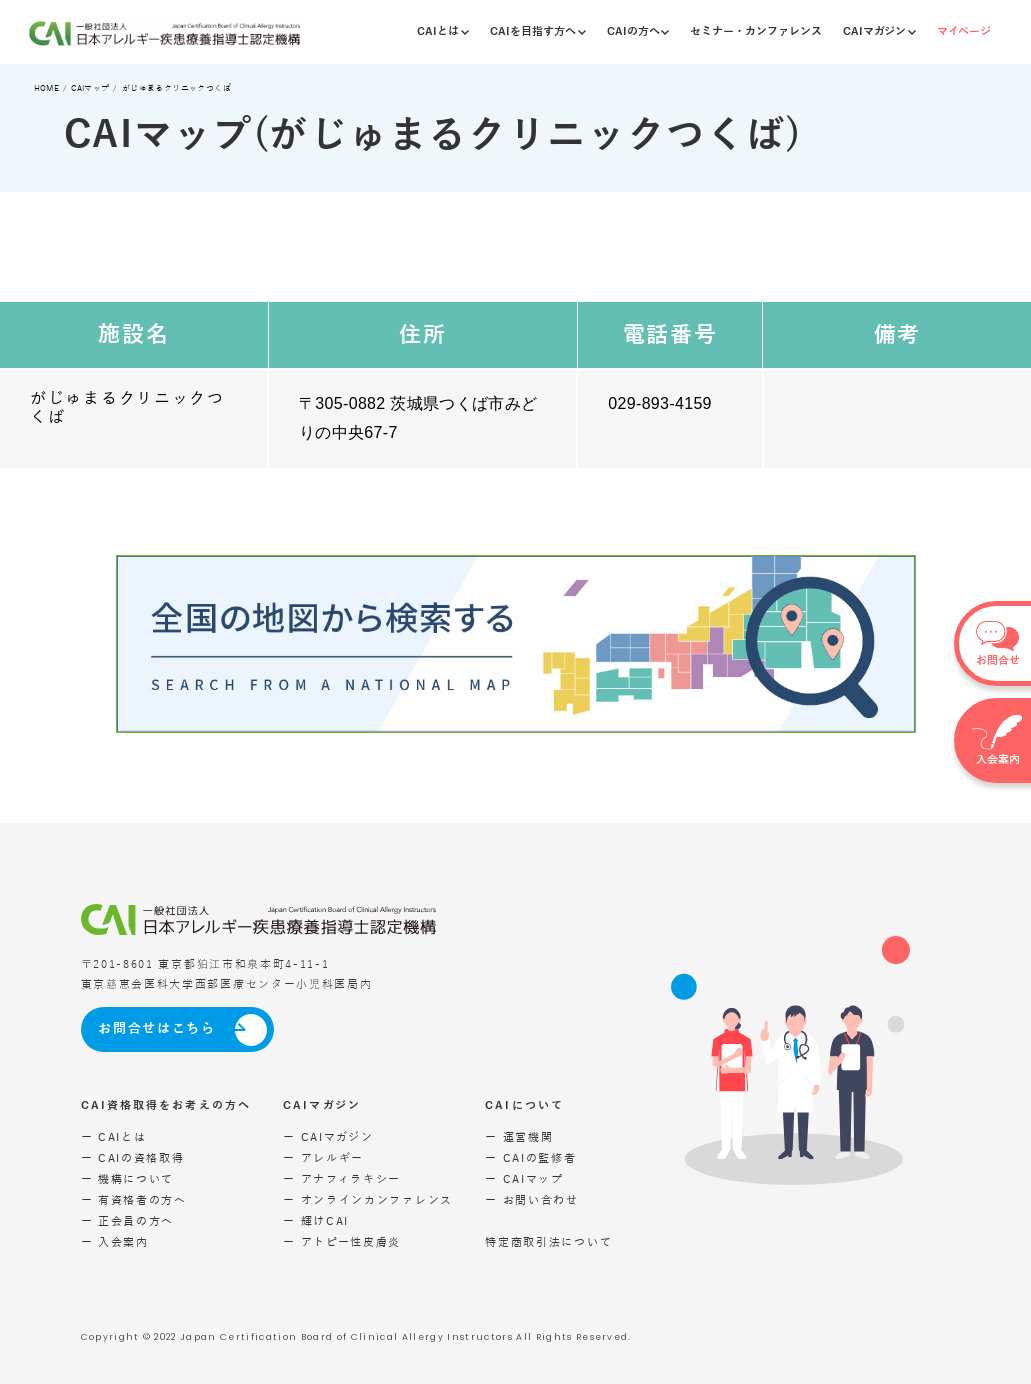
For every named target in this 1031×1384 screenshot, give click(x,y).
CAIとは (443, 32)
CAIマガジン (879, 32)
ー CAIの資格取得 (133, 1158)
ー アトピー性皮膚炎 (342, 1242)
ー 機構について (128, 1179)
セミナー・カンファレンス (756, 31)
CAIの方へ (638, 32)
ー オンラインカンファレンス (368, 1200)
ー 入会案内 (115, 1242)
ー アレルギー (323, 1158)
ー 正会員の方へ (128, 1221)
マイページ (964, 31)
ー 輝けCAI (316, 1221)
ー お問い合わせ (532, 1200)
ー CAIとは (114, 1137)
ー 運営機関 (519, 1137)
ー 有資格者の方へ (134, 1200)
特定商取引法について (548, 1242)
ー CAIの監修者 (530, 1158)
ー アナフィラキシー (342, 1179)
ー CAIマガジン (328, 1137)
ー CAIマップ (524, 1179)
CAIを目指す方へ (538, 32)
